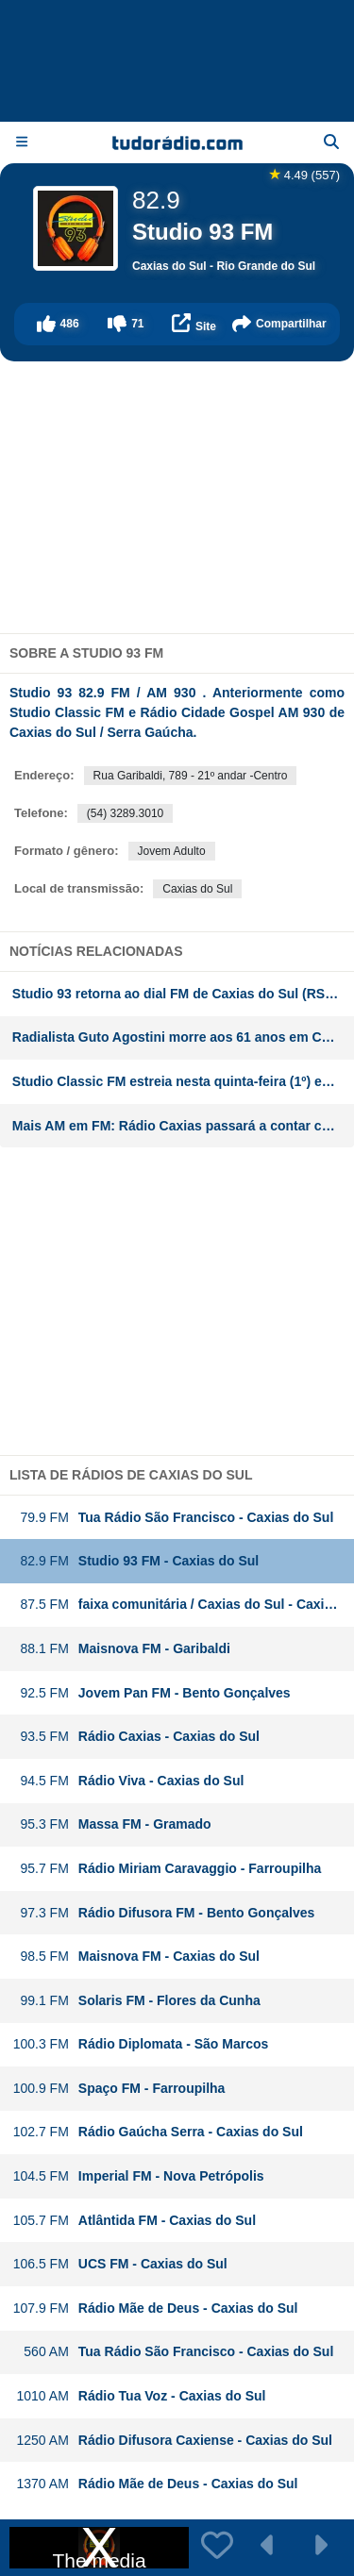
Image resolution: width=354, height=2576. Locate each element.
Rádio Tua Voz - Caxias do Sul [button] (139, 2396)
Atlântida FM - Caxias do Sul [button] (134, 2221)
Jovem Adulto (172, 851)
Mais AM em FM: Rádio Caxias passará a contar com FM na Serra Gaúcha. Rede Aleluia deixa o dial (183, 1125)
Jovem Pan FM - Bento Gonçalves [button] (151, 1693)
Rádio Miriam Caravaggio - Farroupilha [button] (167, 1869)
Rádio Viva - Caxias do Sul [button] (128, 1781)
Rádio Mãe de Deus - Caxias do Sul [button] (155, 2308)
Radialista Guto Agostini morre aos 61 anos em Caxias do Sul (183, 1037)
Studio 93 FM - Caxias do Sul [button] (135, 1561)
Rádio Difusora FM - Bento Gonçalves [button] (163, 1913)
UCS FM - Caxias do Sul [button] (120, 2264)
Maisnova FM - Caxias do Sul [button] (136, 1956)
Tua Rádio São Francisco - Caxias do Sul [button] (173, 1518)
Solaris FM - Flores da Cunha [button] (136, 2001)
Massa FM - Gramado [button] (111, 1824)
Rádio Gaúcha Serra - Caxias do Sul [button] (157, 2132)
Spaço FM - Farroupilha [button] (119, 2089)
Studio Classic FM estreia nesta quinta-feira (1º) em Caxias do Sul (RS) (183, 1081)
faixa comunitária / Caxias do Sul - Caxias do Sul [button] (183, 1604)
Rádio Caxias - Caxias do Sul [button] (136, 1737)
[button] (58, 324)
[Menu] (21, 142)
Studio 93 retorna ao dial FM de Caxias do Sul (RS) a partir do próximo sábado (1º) (183, 993)
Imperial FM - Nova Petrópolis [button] (138, 2176)
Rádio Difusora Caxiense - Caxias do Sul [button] (172, 2441)
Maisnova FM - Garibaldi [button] (121, 1649)
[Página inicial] (177, 142)
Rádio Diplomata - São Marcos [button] (140, 2044)
